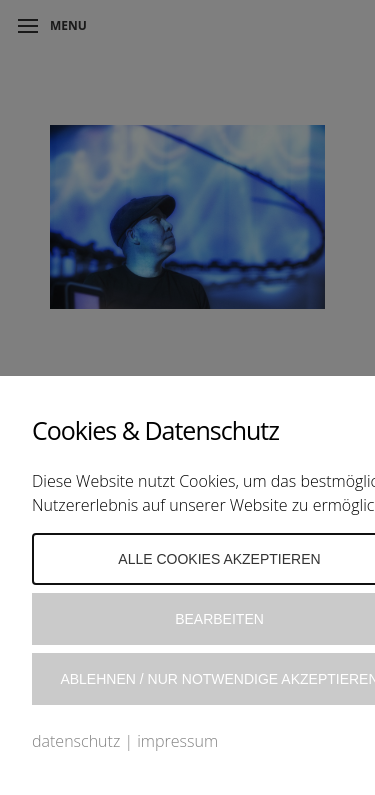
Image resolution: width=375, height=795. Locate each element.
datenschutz (76, 741)
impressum (177, 741)
